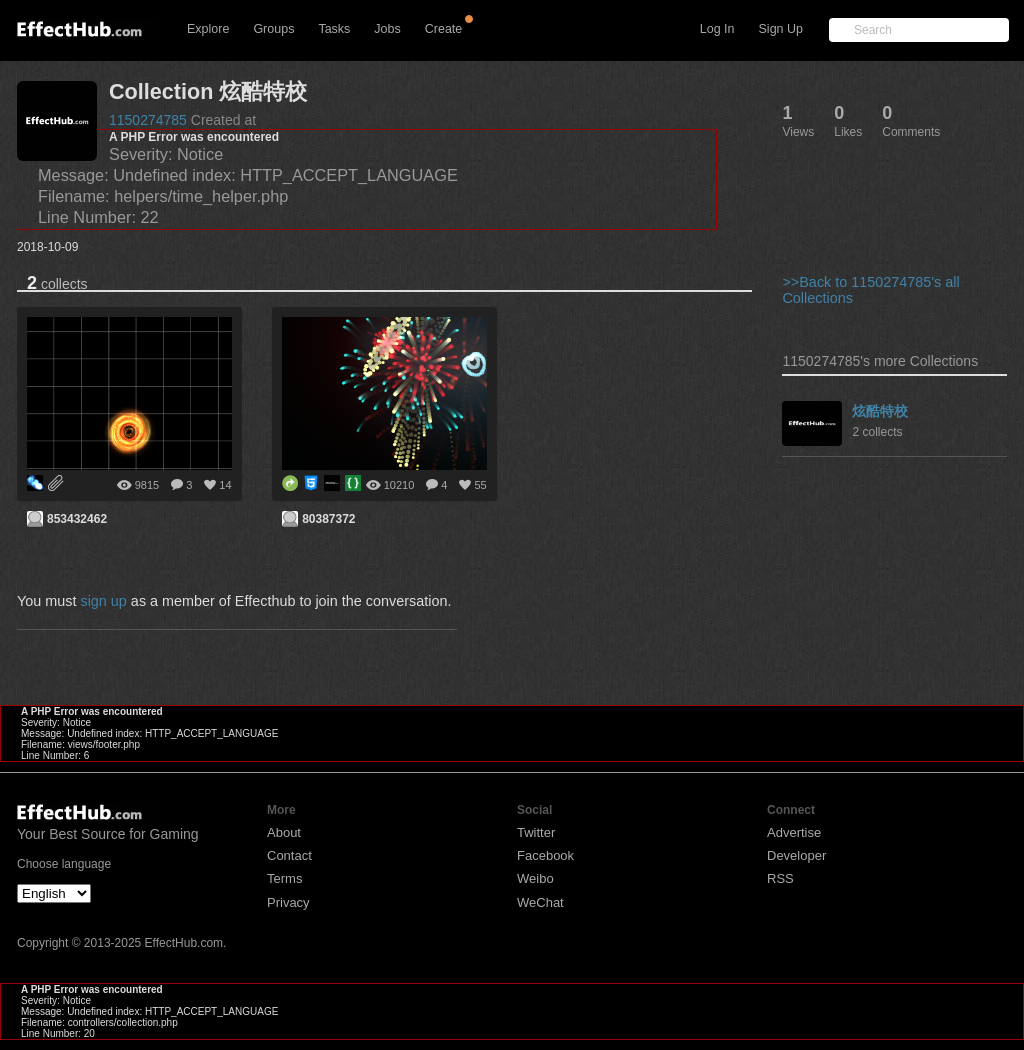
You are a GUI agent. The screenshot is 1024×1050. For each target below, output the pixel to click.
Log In (717, 29)
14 (225, 485)
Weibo (535, 878)
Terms (284, 878)
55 (480, 485)
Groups (273, 29)
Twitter (536, 832)
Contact (289, 855)
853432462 (77, 519)
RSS (780, 878)
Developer (796, 855)
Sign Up (781, 29)
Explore (208, 29)
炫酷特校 (880, 411)
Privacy (288, 902)
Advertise (794, 832)
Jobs (387, 29)
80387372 (328, 519)
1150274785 (148, 120)
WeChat (540, 902)
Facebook (545, 855)
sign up (103, 601)
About (284, 832)
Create (444, 29)
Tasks (334, 29)
